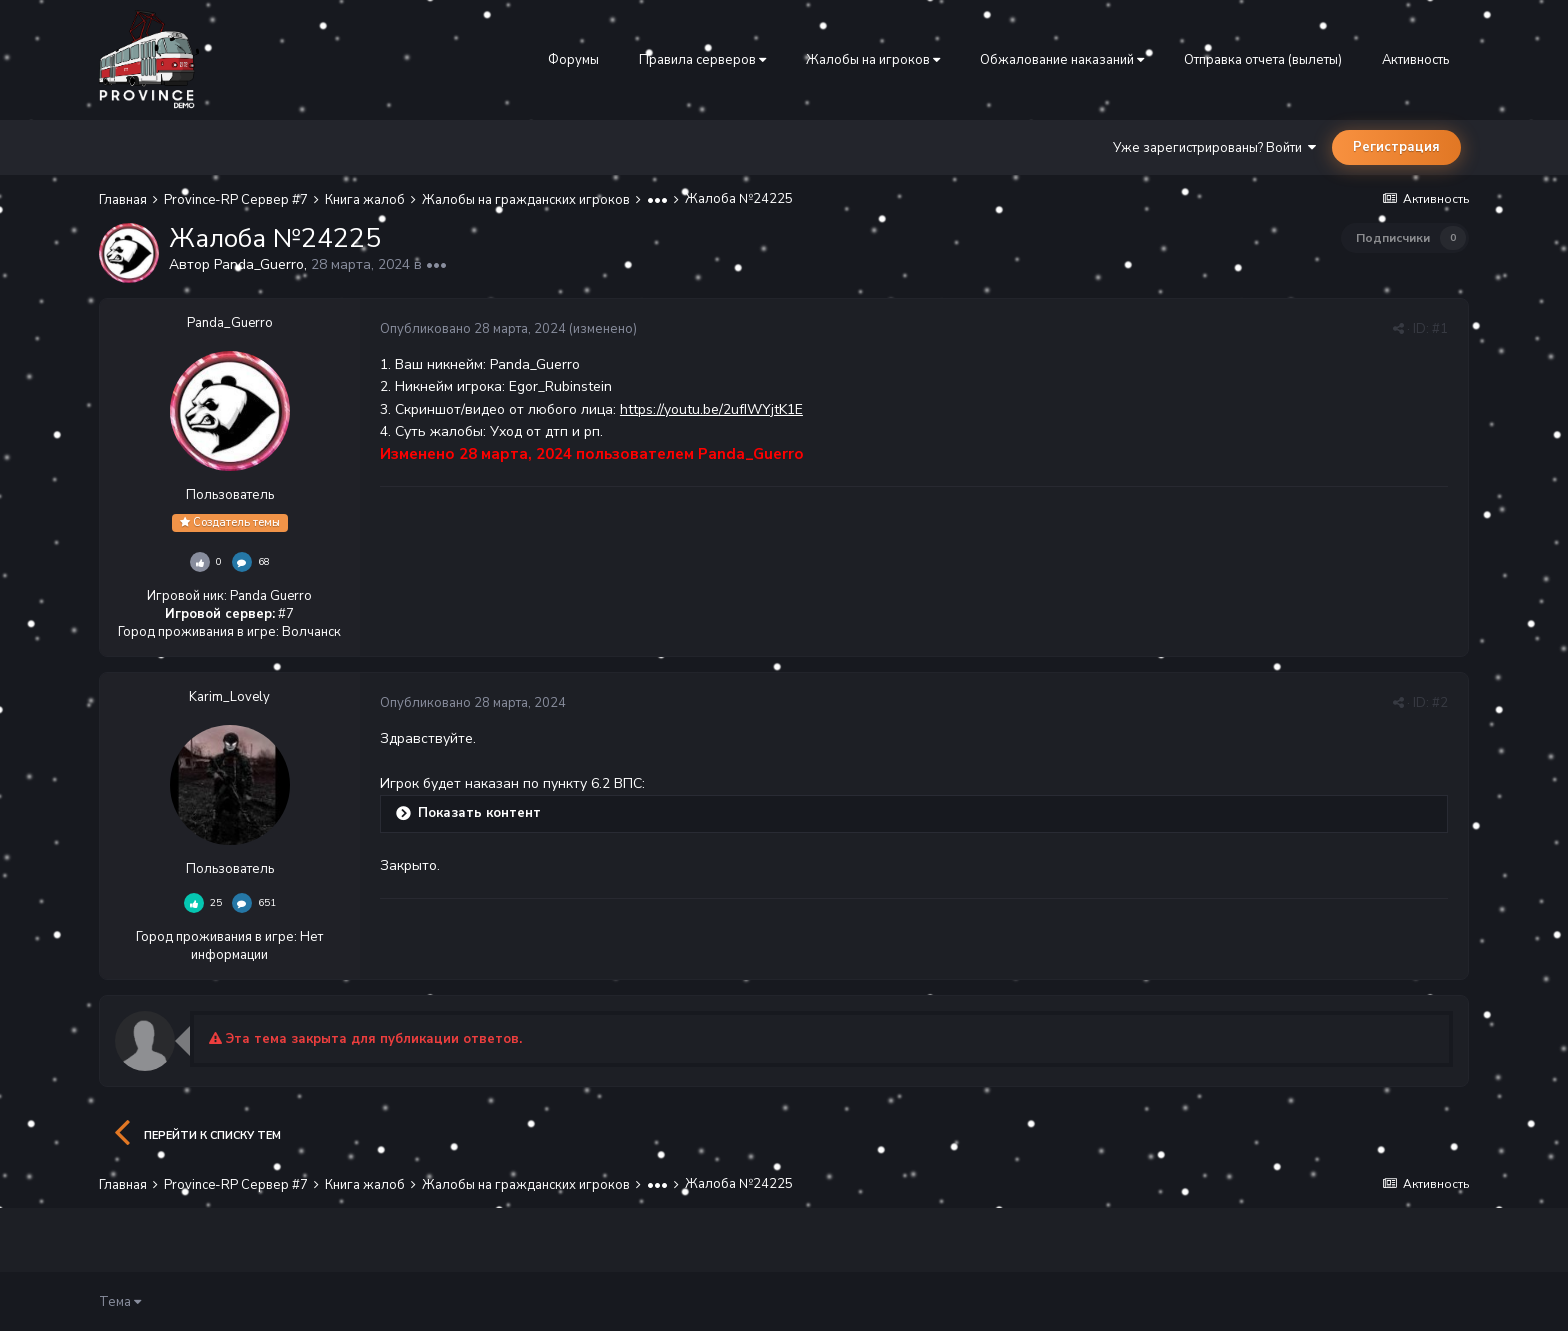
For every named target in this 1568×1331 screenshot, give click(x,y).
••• (436, 264)
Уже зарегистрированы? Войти (1214, 148)
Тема (120, 1302)
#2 (1440, 703)
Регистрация (1396, 147)
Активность (1415, 60)
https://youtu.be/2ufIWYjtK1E (711, 409)
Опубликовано (473, 329)
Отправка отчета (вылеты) (1263, 60)
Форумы (573, 60)
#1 (1440, 329)
